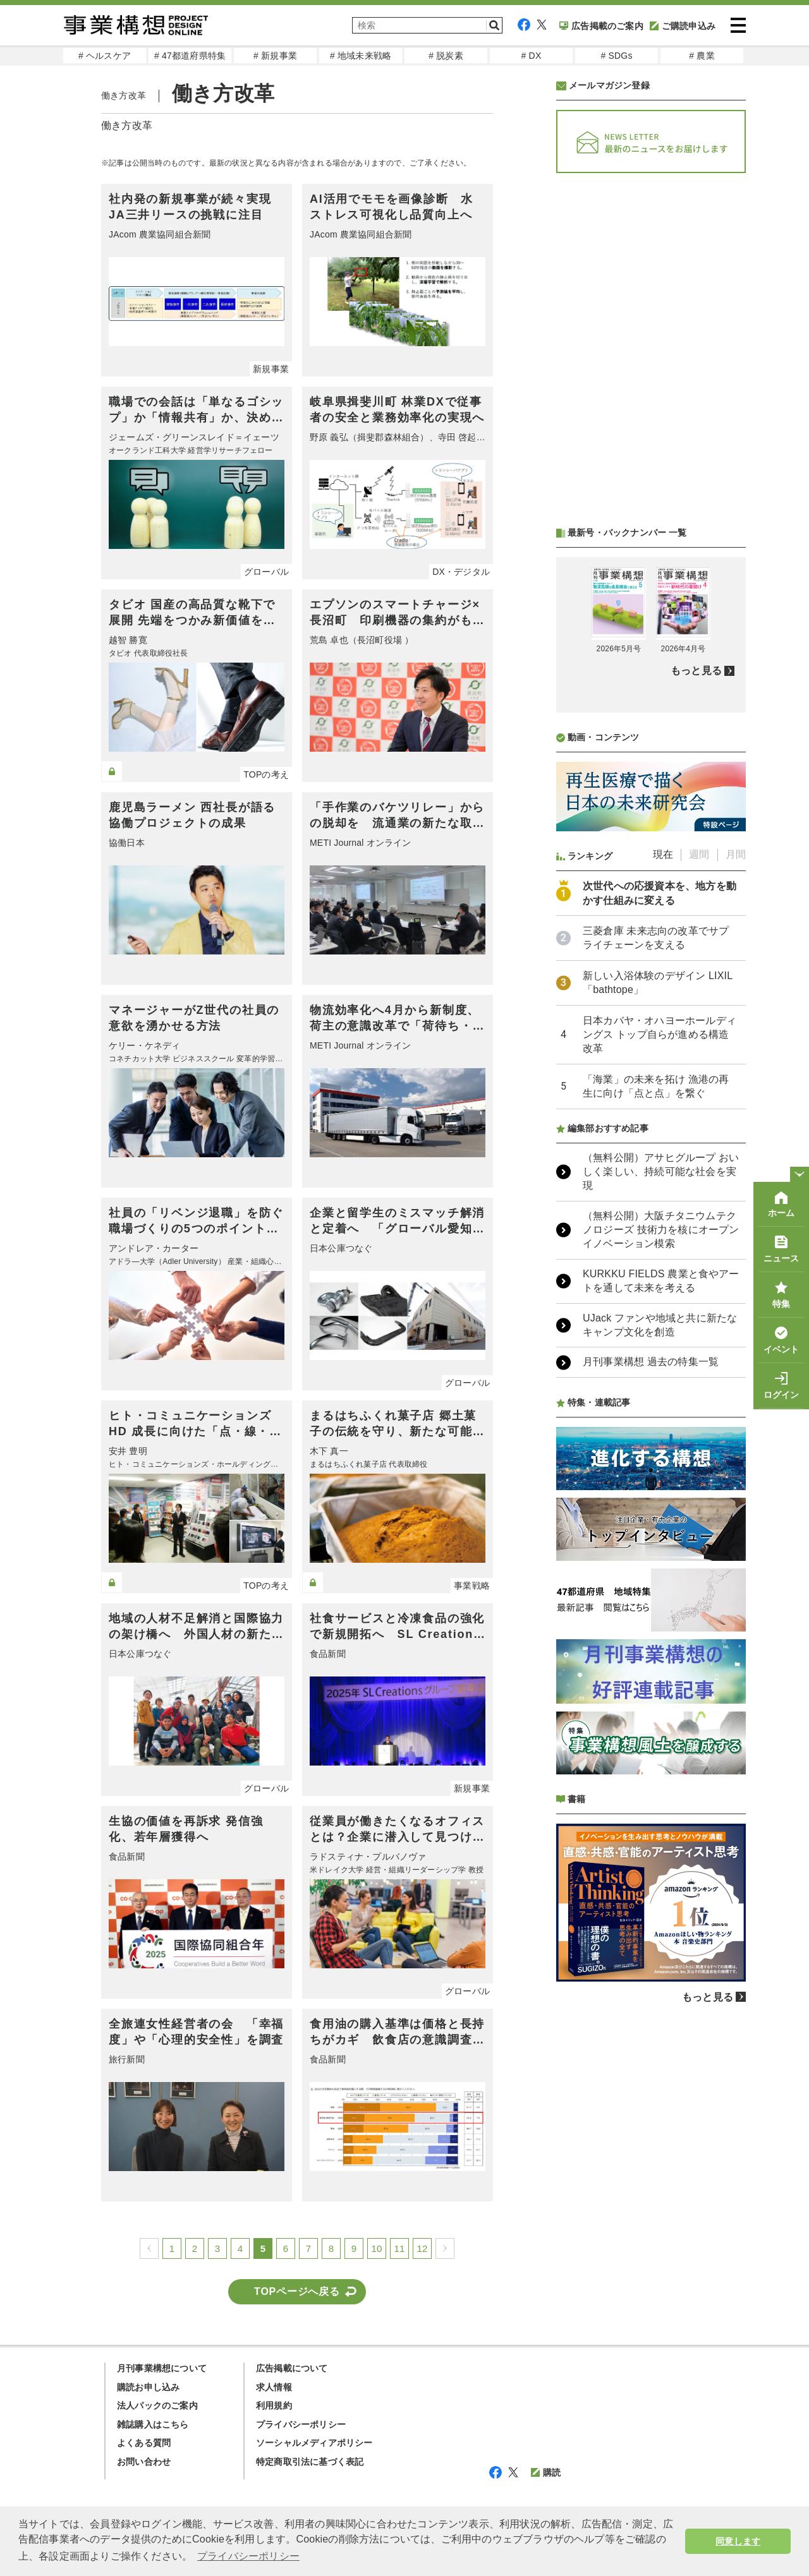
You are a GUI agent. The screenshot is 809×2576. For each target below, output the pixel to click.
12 (422, 2248)
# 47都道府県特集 (190, 56)
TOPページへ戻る (297, 2291)
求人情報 (274, 2387)
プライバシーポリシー (301, 2424)
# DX (531, 56)
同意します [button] (737, 2541)
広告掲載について (292, 2368)
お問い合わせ (144, 2461)
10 (376, 2248)
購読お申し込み (148, 2387)
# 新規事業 (275, 56)
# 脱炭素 (446, 56)
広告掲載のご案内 (601, 25)
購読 (546, 2472)
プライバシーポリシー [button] (248, 2556)
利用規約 (274, 2405)
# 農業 (701, 56)
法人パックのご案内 (157, 2405)
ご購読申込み (682, 25)
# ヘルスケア (104, 56)
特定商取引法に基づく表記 (309, 2461)
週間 (699, 854)
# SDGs (616, 56)
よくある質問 (144, 2442)
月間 (736, 854)
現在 (663, 854)
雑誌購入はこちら (153, 2424)
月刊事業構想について (162, 2368)
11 (399, 2248)
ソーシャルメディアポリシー (314, 2442)
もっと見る (696, 670)
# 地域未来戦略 (360, 56)
